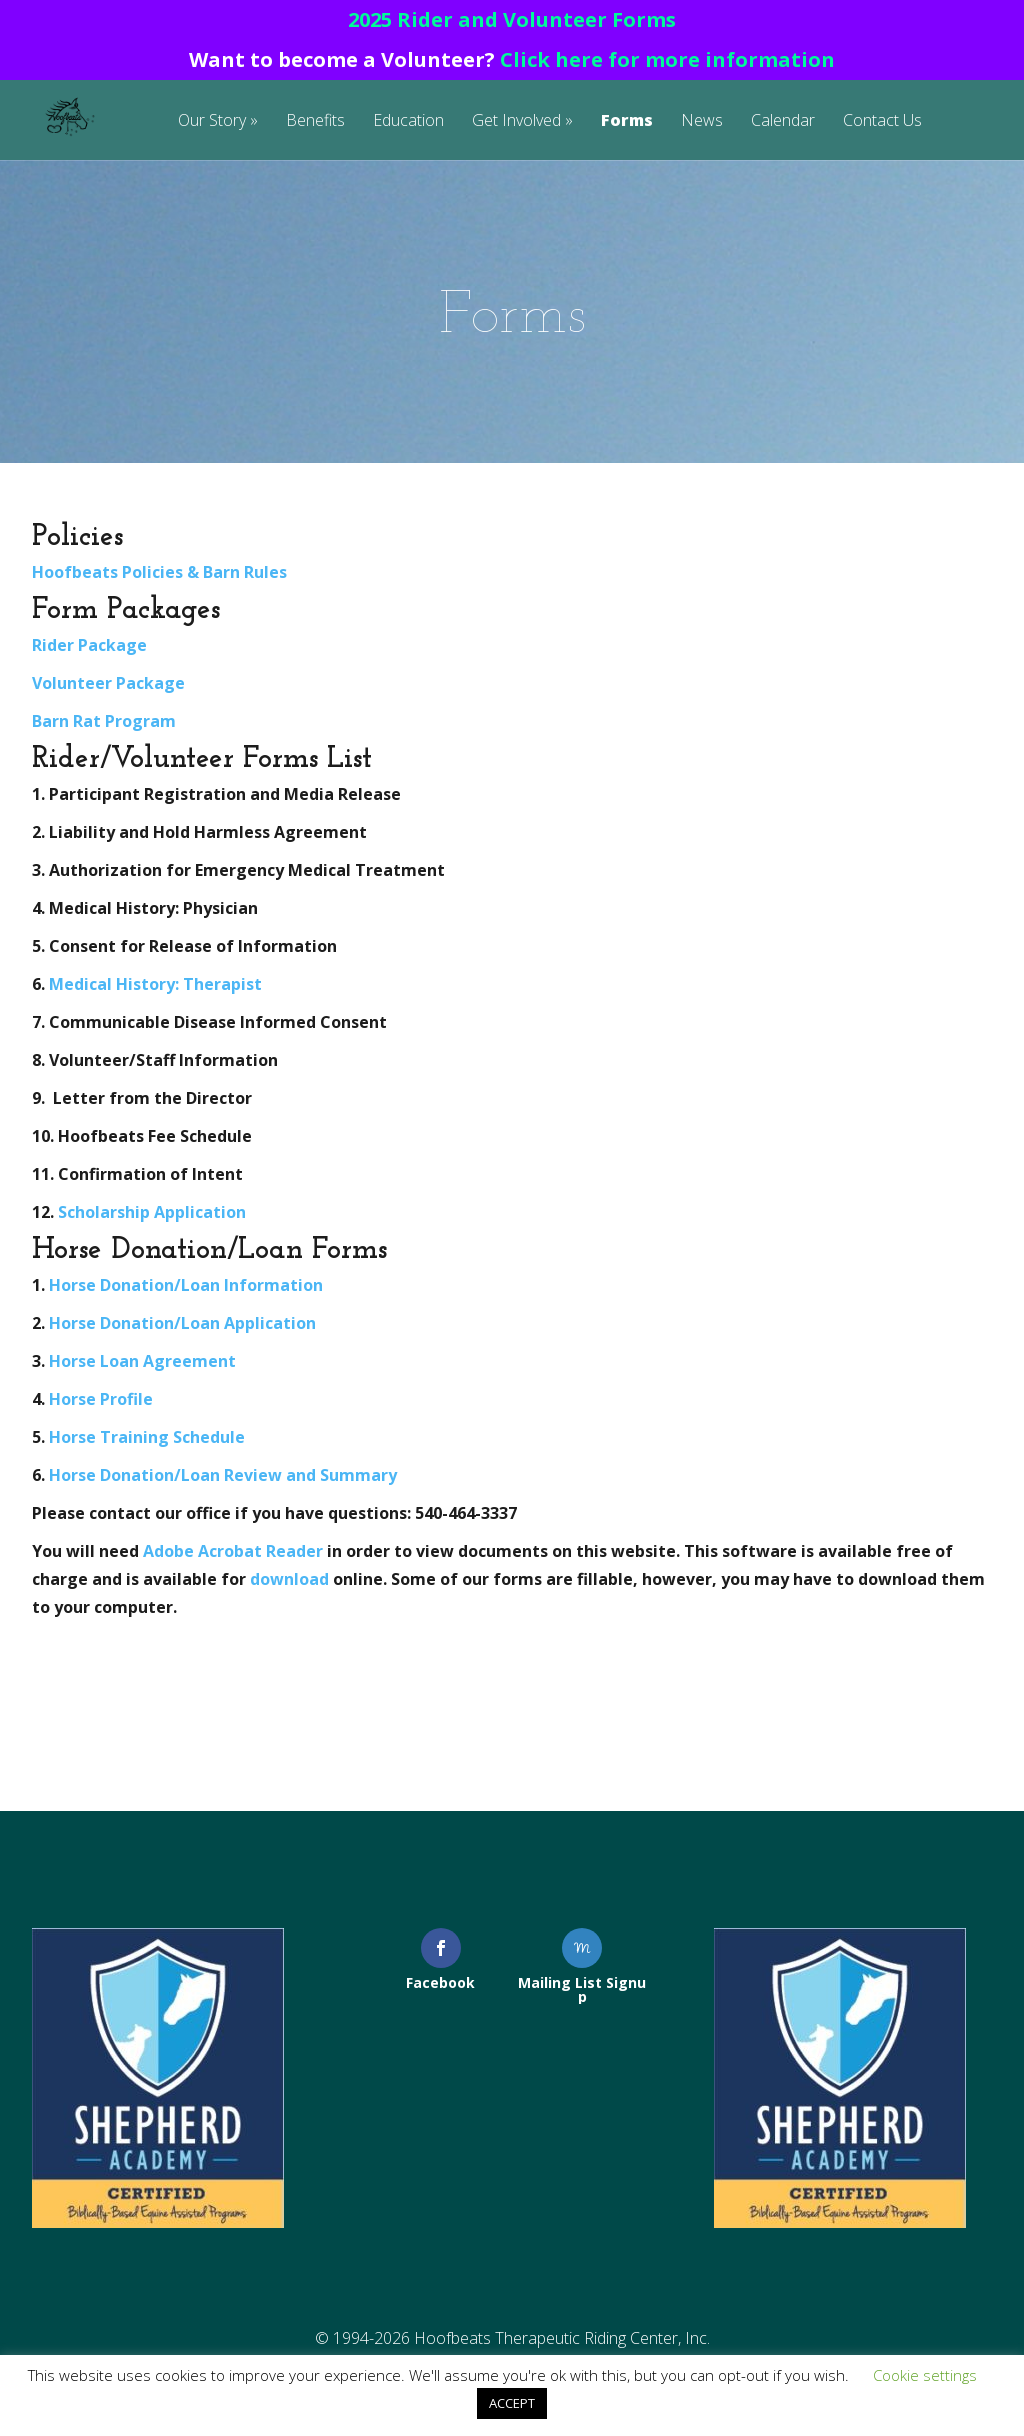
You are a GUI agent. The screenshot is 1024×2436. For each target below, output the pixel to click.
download (291, 1579)
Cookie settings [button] (925, 2375)
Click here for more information (667, 59)
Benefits (315, 121)
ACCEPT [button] (512, 2403)
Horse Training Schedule (147, 1437)
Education (408, 121)
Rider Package (89, 645)
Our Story (212, 121)
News (702, 121)
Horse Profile (101, 1399)
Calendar (783, 121)
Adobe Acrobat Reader (233, 1551)
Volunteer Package (108, 683)
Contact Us (882, 121)
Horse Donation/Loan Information (186, 1285)
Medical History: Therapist (155, 984)
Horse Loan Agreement (142, 1361)
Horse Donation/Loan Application (182, 1323)
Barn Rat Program (104, 721)
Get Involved (516, 121)
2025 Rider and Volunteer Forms (512, 19)
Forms (627, 121)
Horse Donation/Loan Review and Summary (223, 1475)
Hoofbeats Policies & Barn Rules (159, 572)
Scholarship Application (152, 1212)
